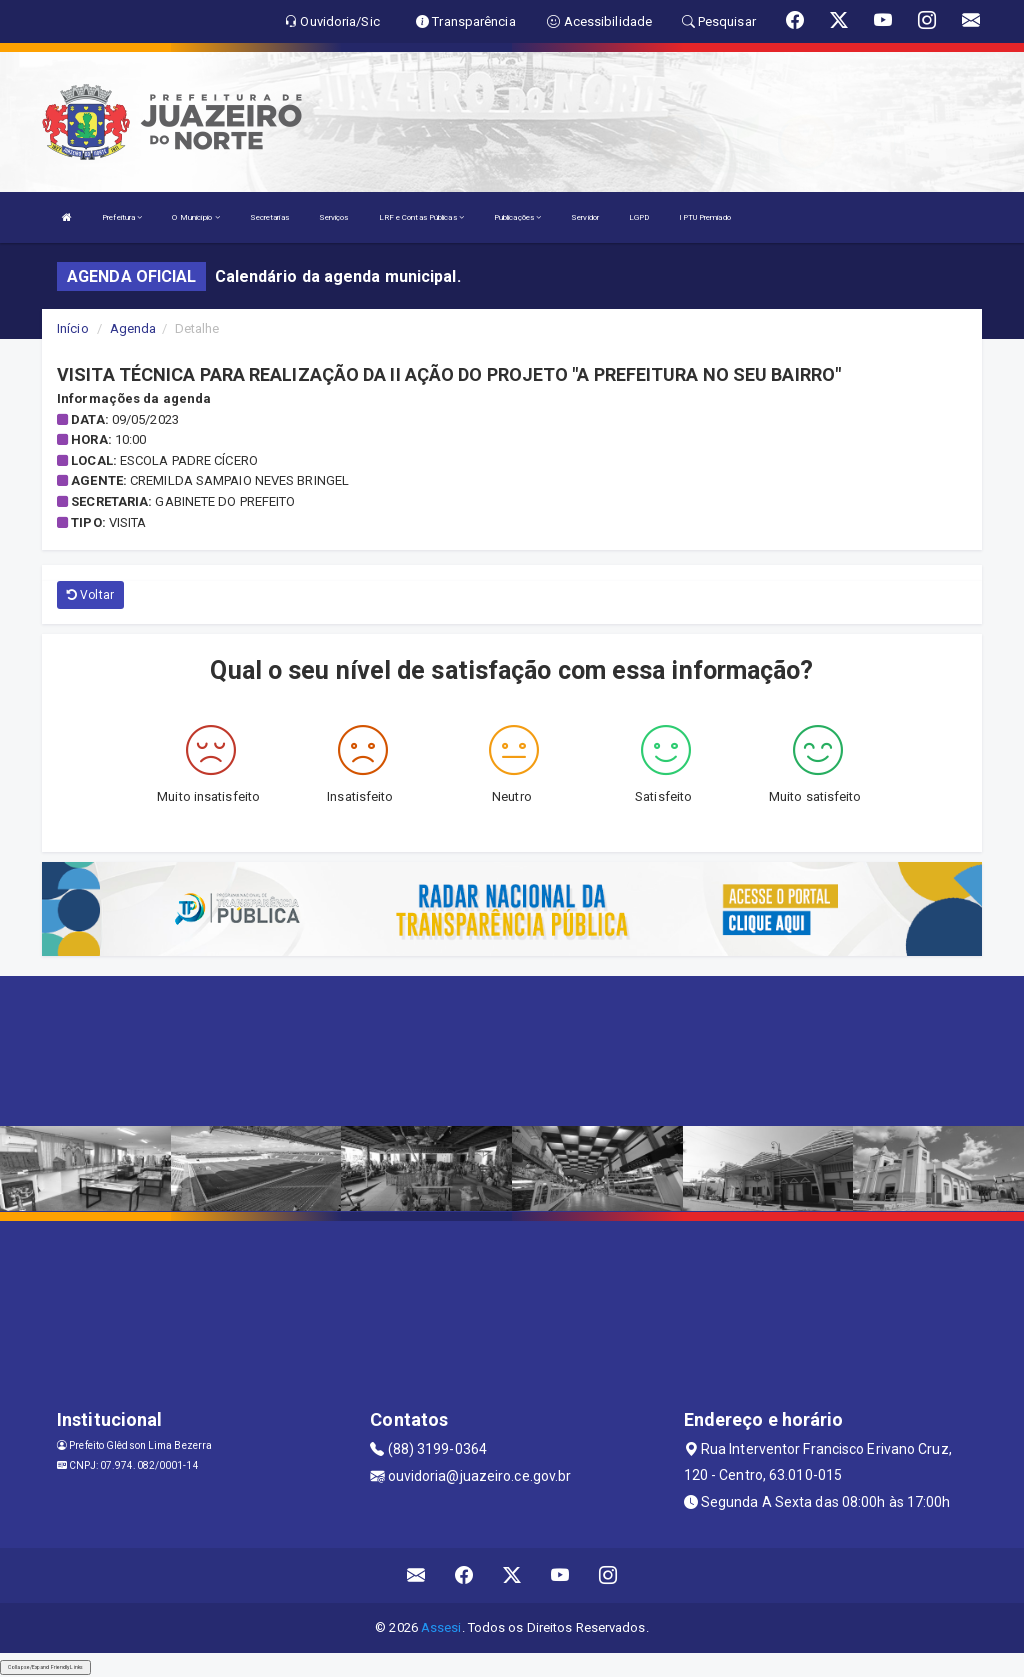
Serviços (334, 217)
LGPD (639, 217)
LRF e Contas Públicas (421, 217)
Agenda (133, 328)
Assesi (441, 1627)
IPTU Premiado (704, 217)
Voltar (90, 595)
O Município (195, 217)
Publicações (517, 217)
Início (73, 328)
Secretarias (269, 217)
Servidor (585, 217)
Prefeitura (122, 217)
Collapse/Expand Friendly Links (45, 1667)
